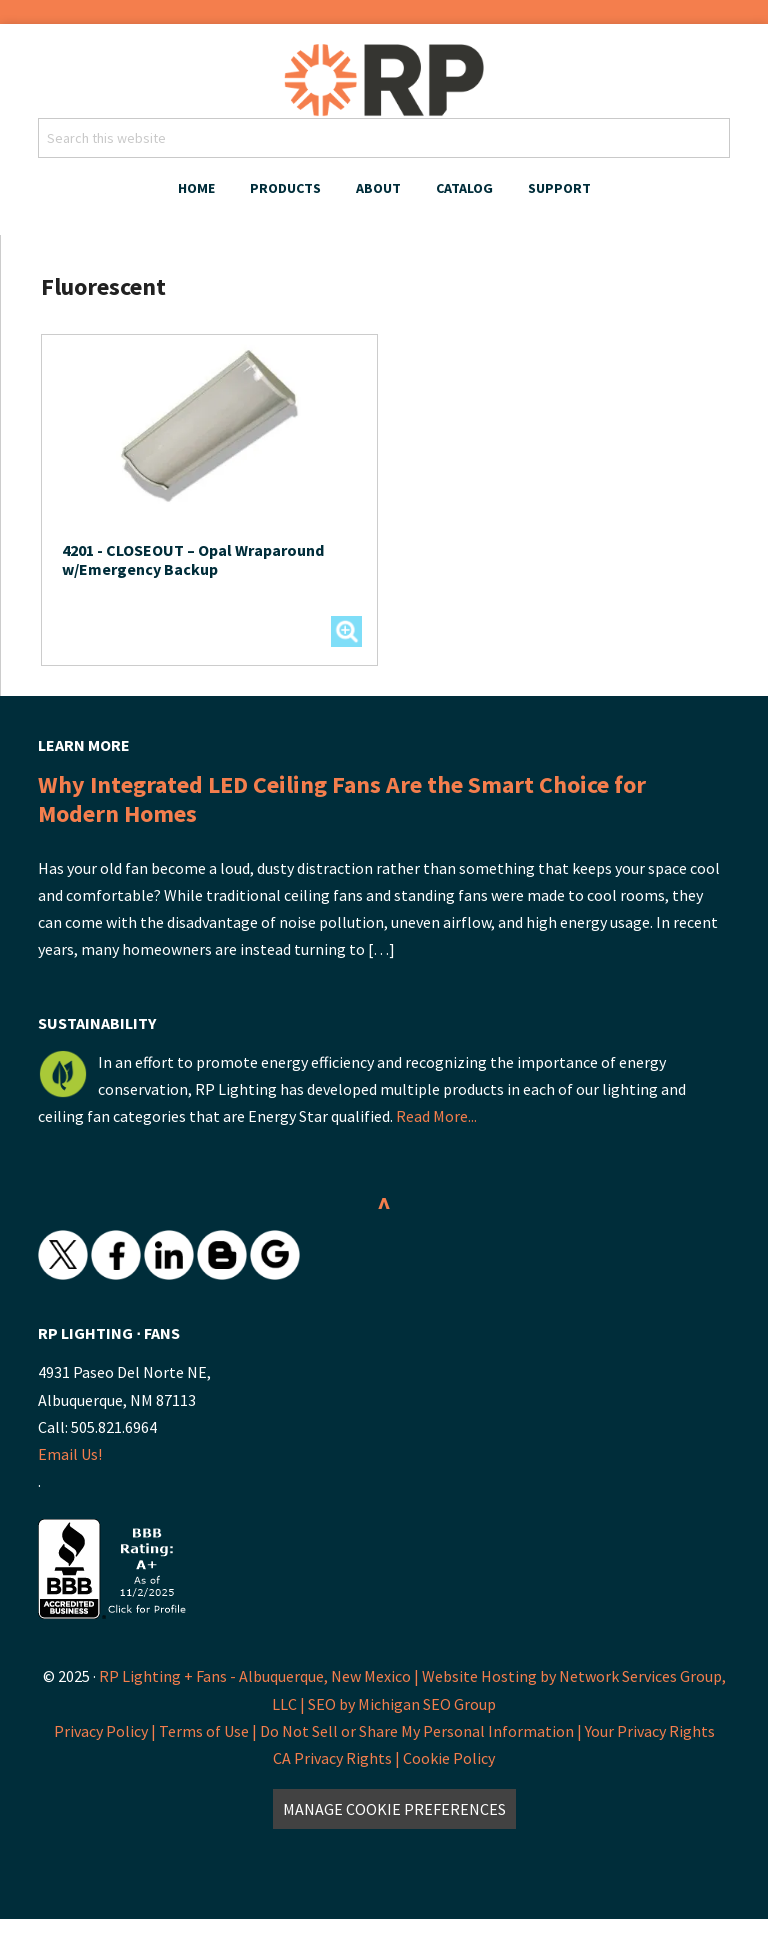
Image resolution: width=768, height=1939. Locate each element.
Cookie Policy (449, 1758)
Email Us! (70, 1454)
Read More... (436, 1116)
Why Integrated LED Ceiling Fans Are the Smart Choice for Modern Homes (342, 799)
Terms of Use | (209, 1731)
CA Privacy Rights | (338, 1758)
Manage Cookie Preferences (394, 1809)
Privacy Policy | (106, 1731)
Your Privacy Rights (650, 1731)
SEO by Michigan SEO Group (402, 1704)
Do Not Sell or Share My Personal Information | (422, 1731)
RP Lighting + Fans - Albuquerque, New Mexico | (259, 1676)
